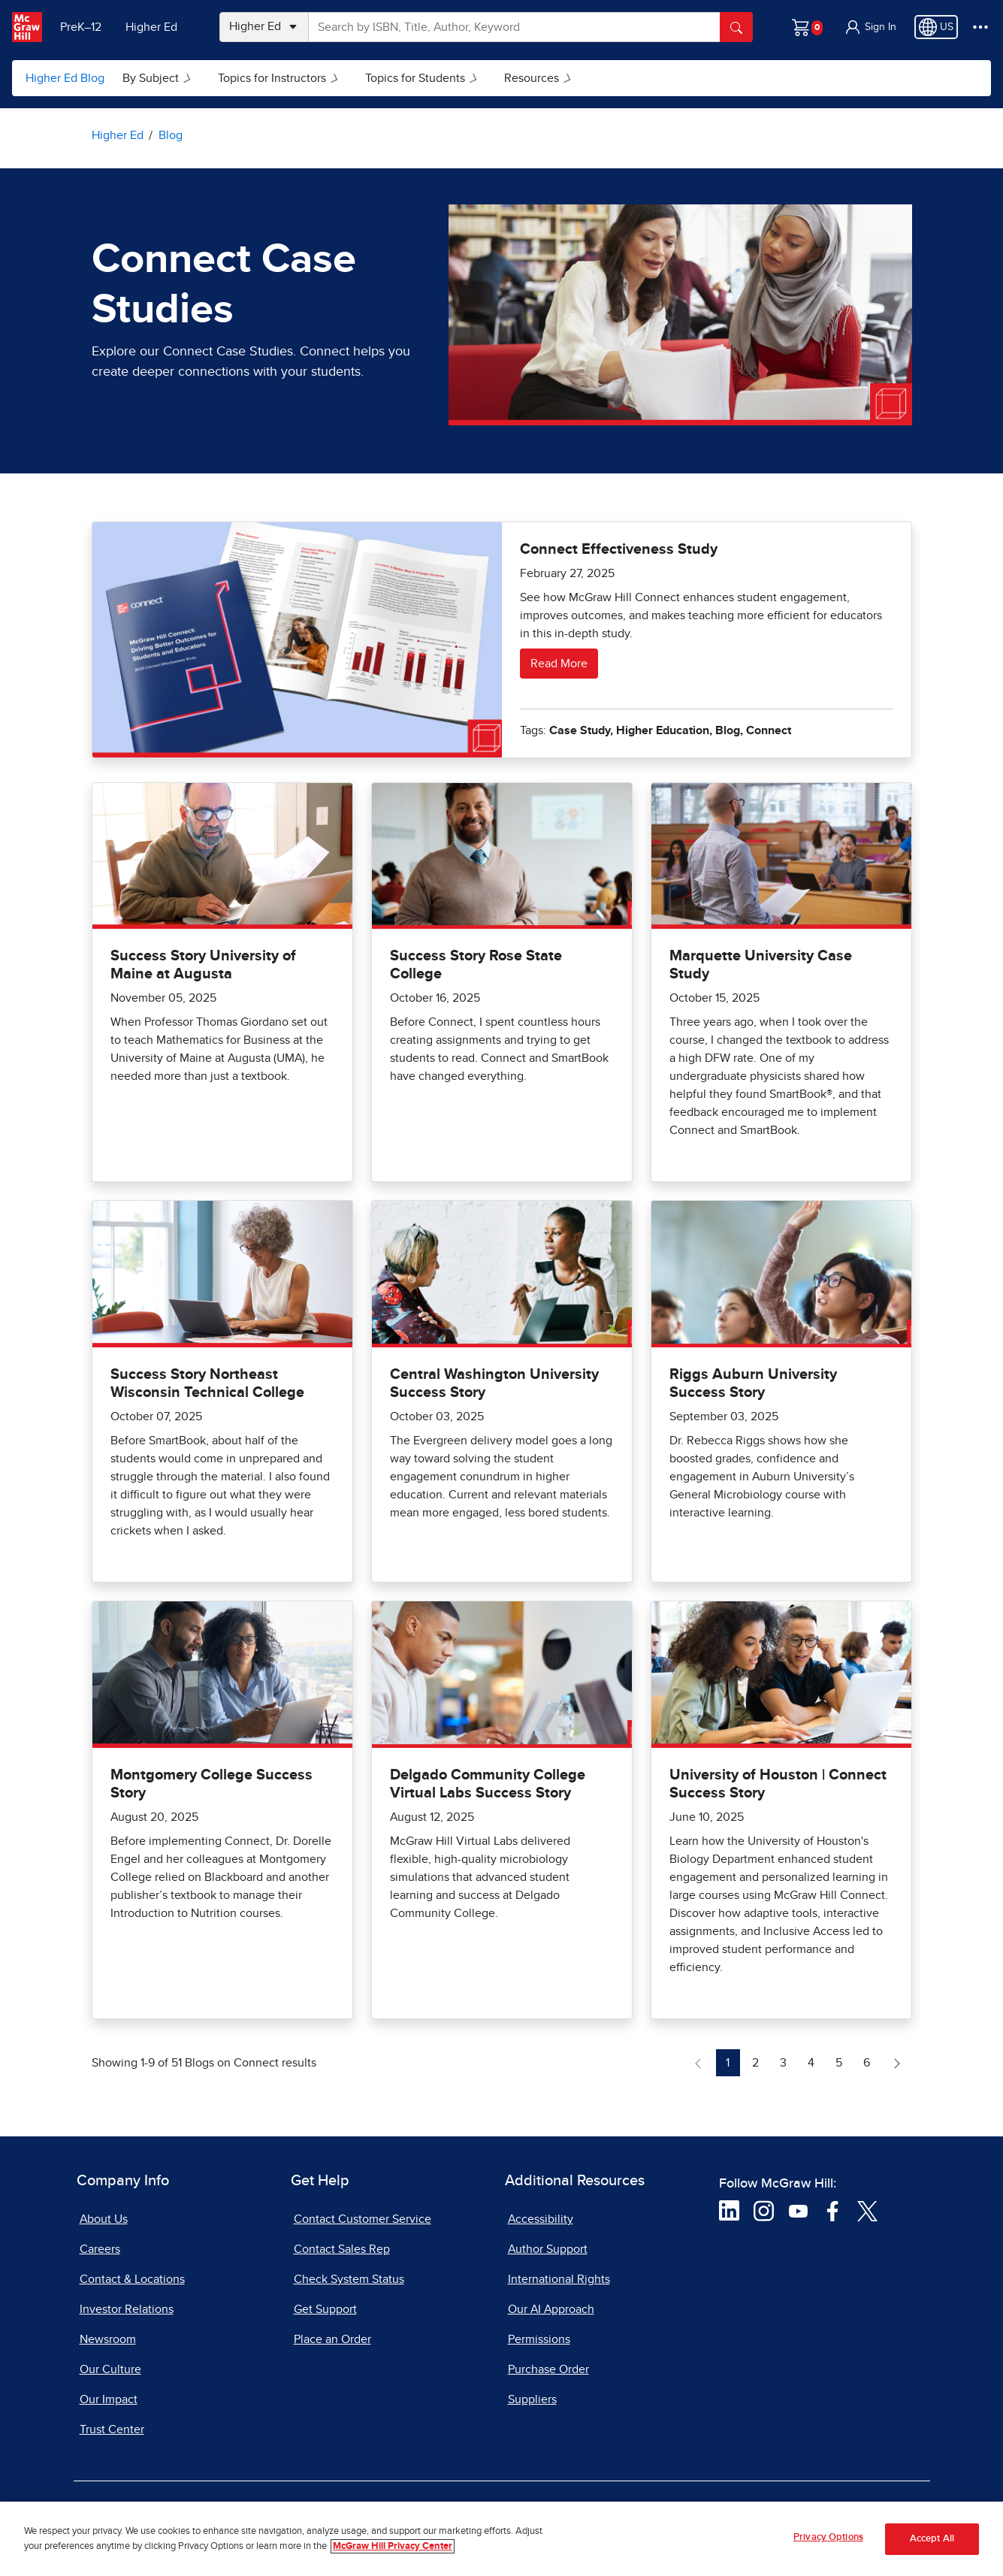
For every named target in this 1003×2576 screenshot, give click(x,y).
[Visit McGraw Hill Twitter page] (867, 2210)
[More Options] (980, 27)
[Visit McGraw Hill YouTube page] (798, 2210)
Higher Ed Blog (65, 78)
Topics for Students (424, 78)
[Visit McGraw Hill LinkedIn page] (729, 2210)
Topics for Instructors (281, 78)
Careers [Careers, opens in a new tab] (100, 2249)
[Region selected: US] (936, 27)
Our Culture (110, 2369)
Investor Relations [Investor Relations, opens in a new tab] (127, 2309)
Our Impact (108, 2399)
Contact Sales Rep (342, 2249)
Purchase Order (548, 2369)
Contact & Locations (132, 2279)
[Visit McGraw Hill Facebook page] (833, 2210)
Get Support (325, 2309)
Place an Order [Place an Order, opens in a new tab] (332, 2339)
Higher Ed (151, 27)
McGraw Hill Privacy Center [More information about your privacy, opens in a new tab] (392, 2551)
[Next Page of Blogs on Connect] (897, 2062)
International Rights (559, 2279)
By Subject (159, 78)
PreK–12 (80, 27)
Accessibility (540, 2219)
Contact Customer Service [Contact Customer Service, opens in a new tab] (362, 2219)
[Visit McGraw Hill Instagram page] (764, 2210)
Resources (540, 78)
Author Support (548, 2249)
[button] (870, 27)
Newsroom (108, 2339)
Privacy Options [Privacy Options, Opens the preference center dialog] (828, 2543)
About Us (104, 2219)
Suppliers (532, 2399)
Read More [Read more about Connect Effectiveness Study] (559, 664)
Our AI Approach (551, 2309)
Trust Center (112, 2429)
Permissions (539, 2339)
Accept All (932, 2544)
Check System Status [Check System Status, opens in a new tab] (349, 2279)
